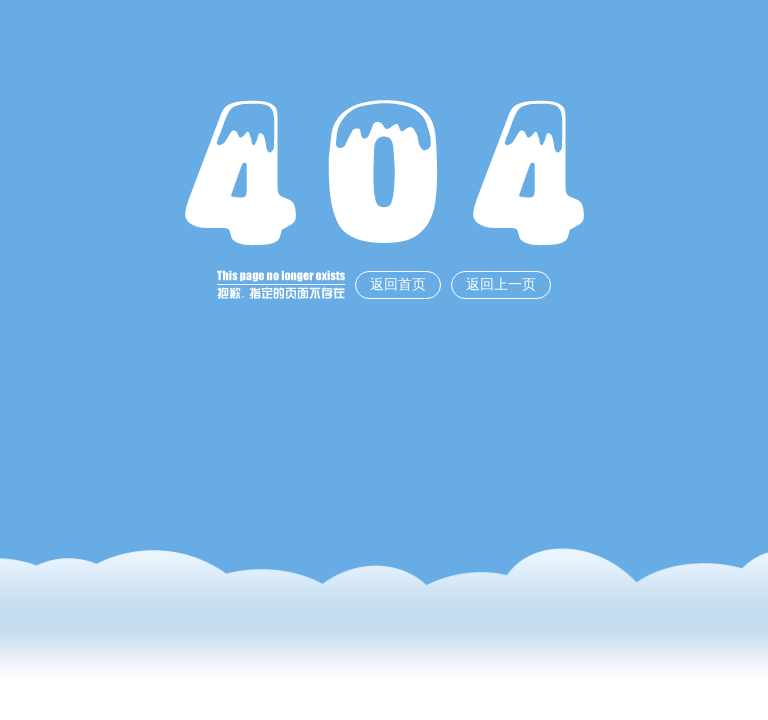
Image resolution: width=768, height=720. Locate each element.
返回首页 (398, 284)
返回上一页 (501, 284)
